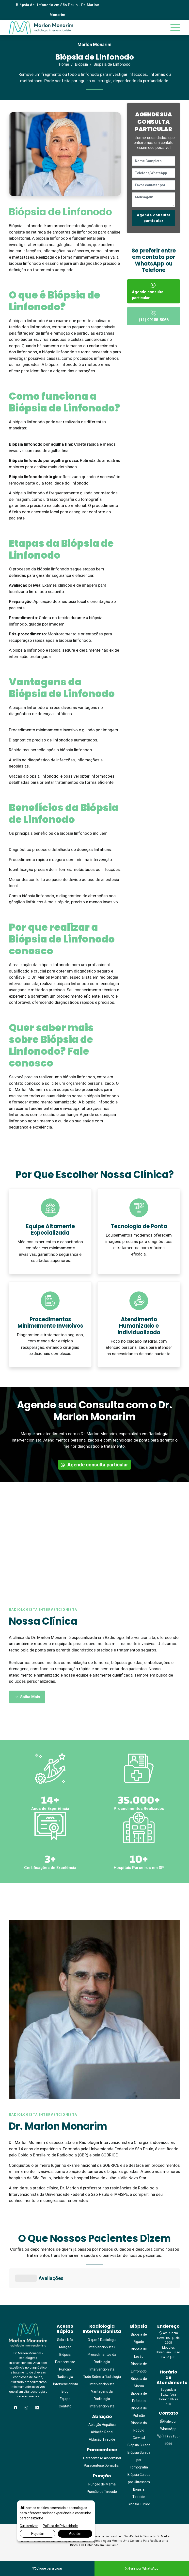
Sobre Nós (65, 2315)
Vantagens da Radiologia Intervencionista (102, 2374)
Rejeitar (37, 2533)
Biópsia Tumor (139, 2480)
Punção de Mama (102, 2460)
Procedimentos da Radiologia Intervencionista (102, 2337)
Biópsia (81, 64)
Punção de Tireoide (102, 2467)
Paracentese (65, 2337)
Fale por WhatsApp (141, 2568)
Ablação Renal (102, 2407)
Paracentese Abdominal (102, 2433)
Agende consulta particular (154, 218)
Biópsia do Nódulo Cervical (139, 2405)
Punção (65, 2345)
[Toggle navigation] (175, 27)
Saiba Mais (27, 1697)
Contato (65, 2382)
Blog (65, 2367)
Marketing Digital (62, 2545)
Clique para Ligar (47, 2568)
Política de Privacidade (60, 2526)
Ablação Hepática (102, 2400)
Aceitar (75, 2533)
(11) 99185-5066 (154, 316)
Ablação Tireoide (102, 2415)
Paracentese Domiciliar (102, 2441)
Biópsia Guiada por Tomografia (138, 2435)
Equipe (65, 2374)
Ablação (65, 2323)
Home (64, 64)
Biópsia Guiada (138, 2420)
